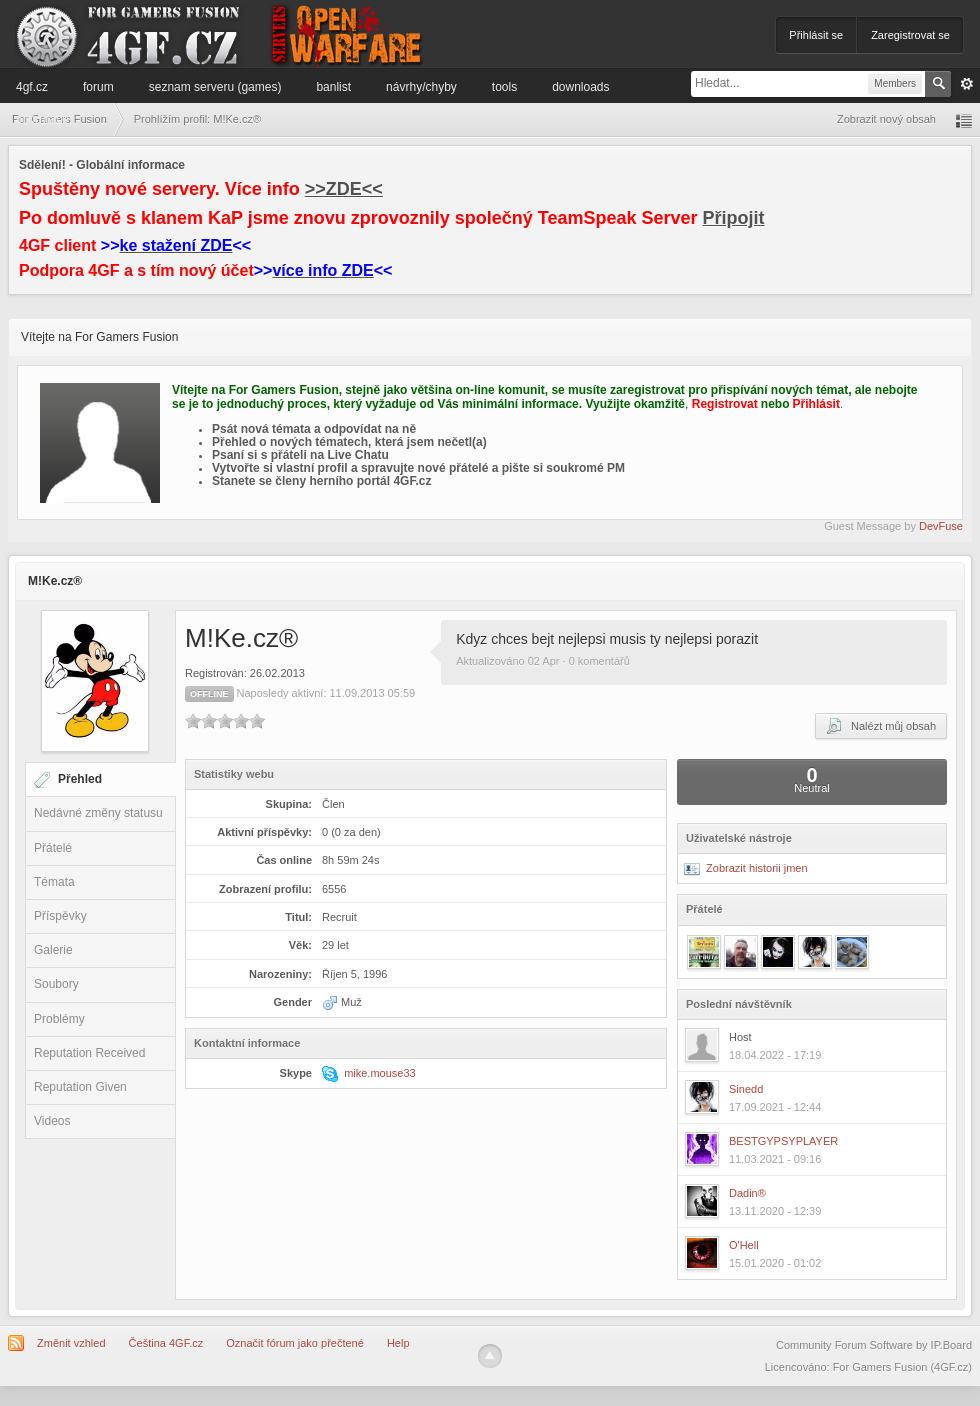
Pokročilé (967, 84)
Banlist (333, 87)
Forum (98, 87)
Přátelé (53, 848)
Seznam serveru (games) (215, 87)
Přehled (80, 779)
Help (398, 1343)
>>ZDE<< (344, 189)
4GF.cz (32, 87)
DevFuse (941, 526)
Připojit (734, 218)
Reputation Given (80, 1087)
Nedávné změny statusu (98, 813)
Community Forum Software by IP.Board (874, 1345)
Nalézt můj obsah (881, 726)
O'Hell (744, 1245)
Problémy (59, 1019)
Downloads (580, 87)
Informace (42, 119)
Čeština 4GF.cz (166, 1343)
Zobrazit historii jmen (746, 868)
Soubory (56, 984)
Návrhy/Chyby (421, 87)
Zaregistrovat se (910, 35)
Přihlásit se (816, 35)
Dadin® (747, 1193)
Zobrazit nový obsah (886, 119)
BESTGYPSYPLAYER (783, 1141)
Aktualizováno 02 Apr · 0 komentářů (543, 661)
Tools (504, 87)
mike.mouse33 (380, 1073)
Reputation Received (89, 1053)
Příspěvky (60, 916)
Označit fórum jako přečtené (295, 1343)
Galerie (53, 950)
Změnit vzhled (71, 1343)
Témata (54, 882)
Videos (52, 1121)
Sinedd (746, 1089)
